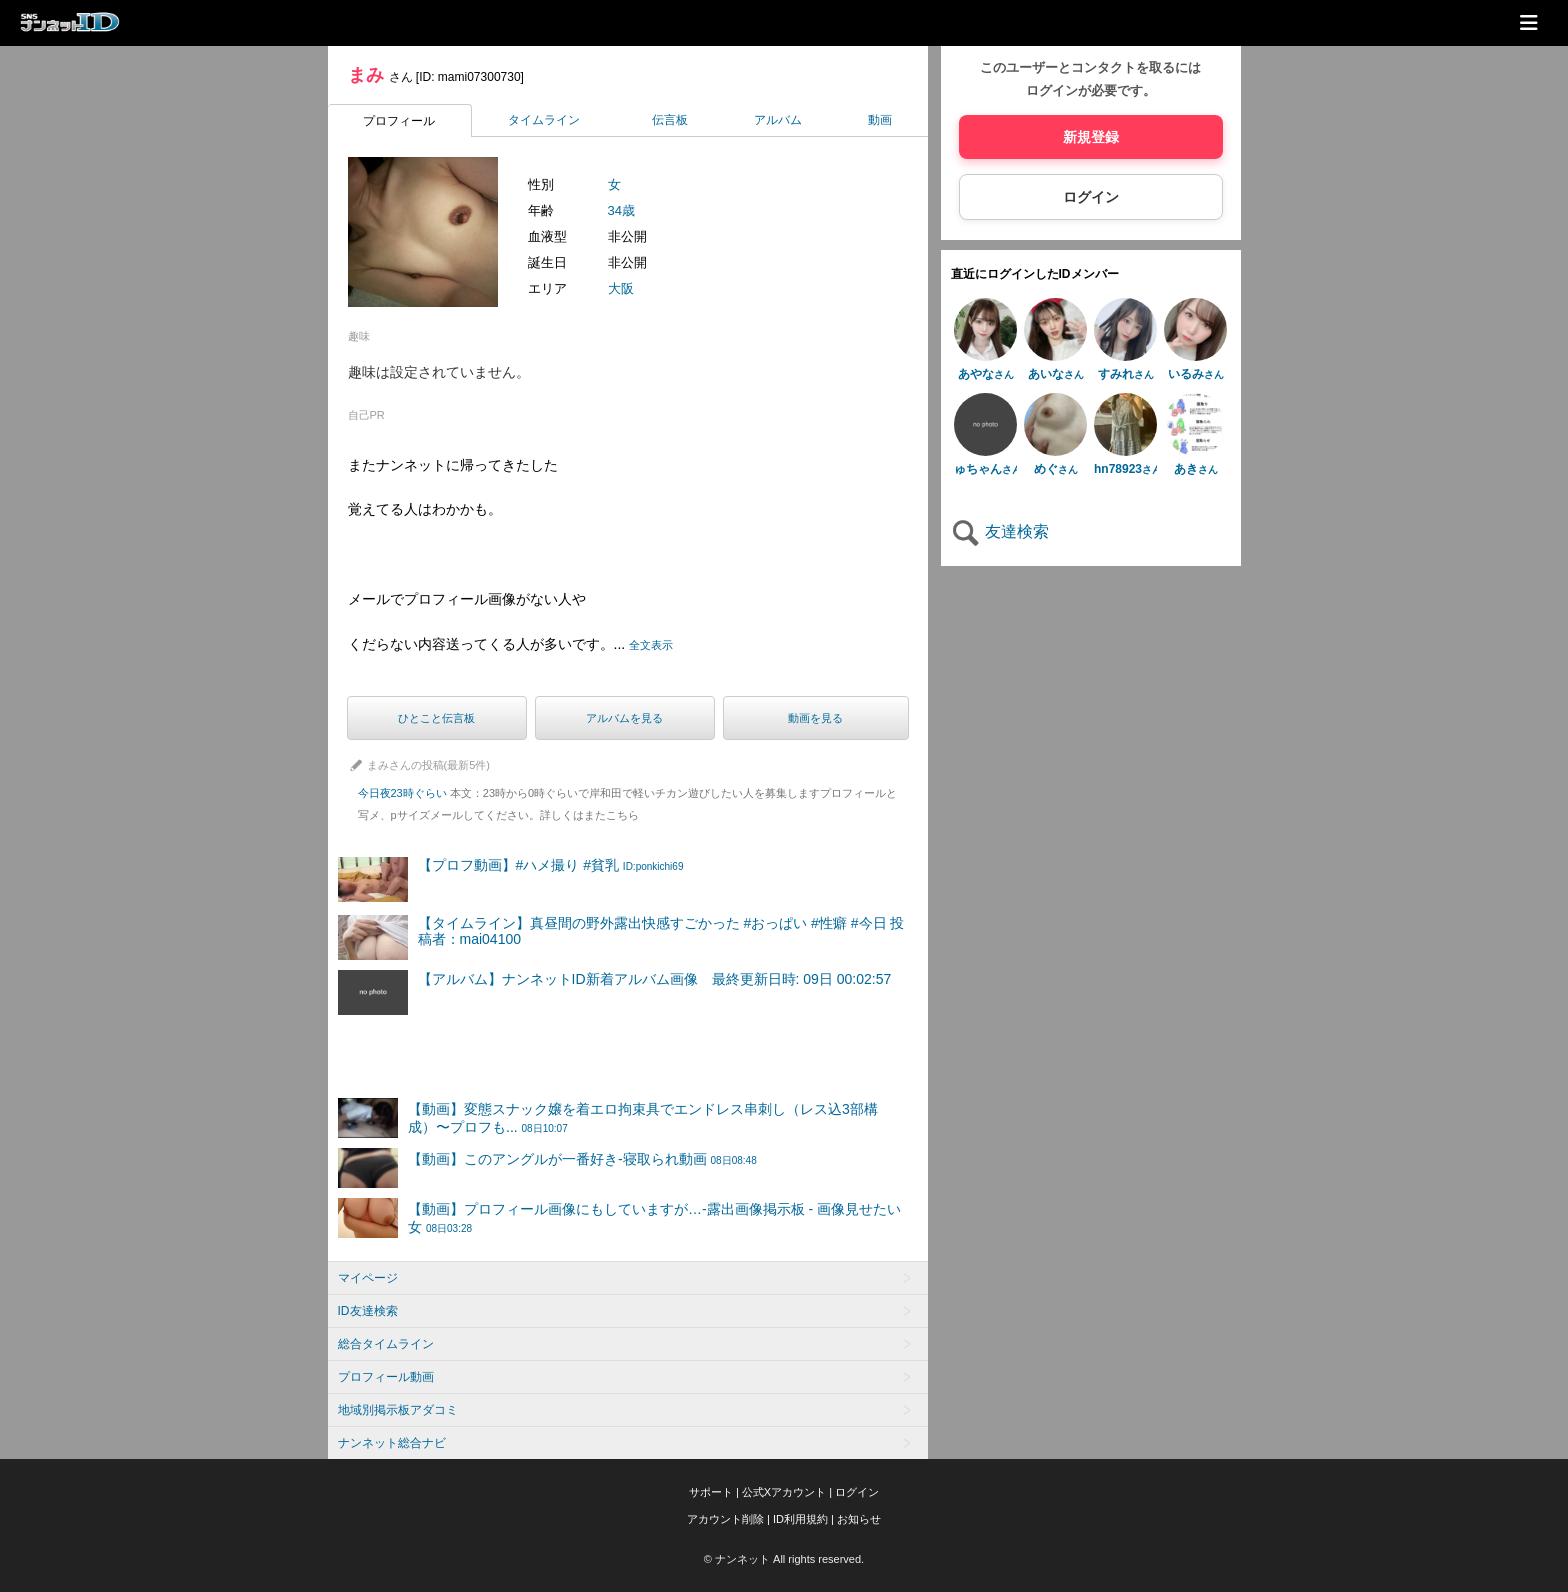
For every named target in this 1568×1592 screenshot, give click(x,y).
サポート (711, 1492)
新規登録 (1091, 137)
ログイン (1091, 197)
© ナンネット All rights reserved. (784, 1559)
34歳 (621, 210)
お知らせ (859, 1519)
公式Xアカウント (784, 1492)
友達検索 (1000, 531)
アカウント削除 (725, 1519)
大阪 (621, 288)
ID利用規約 (800, 1519)
